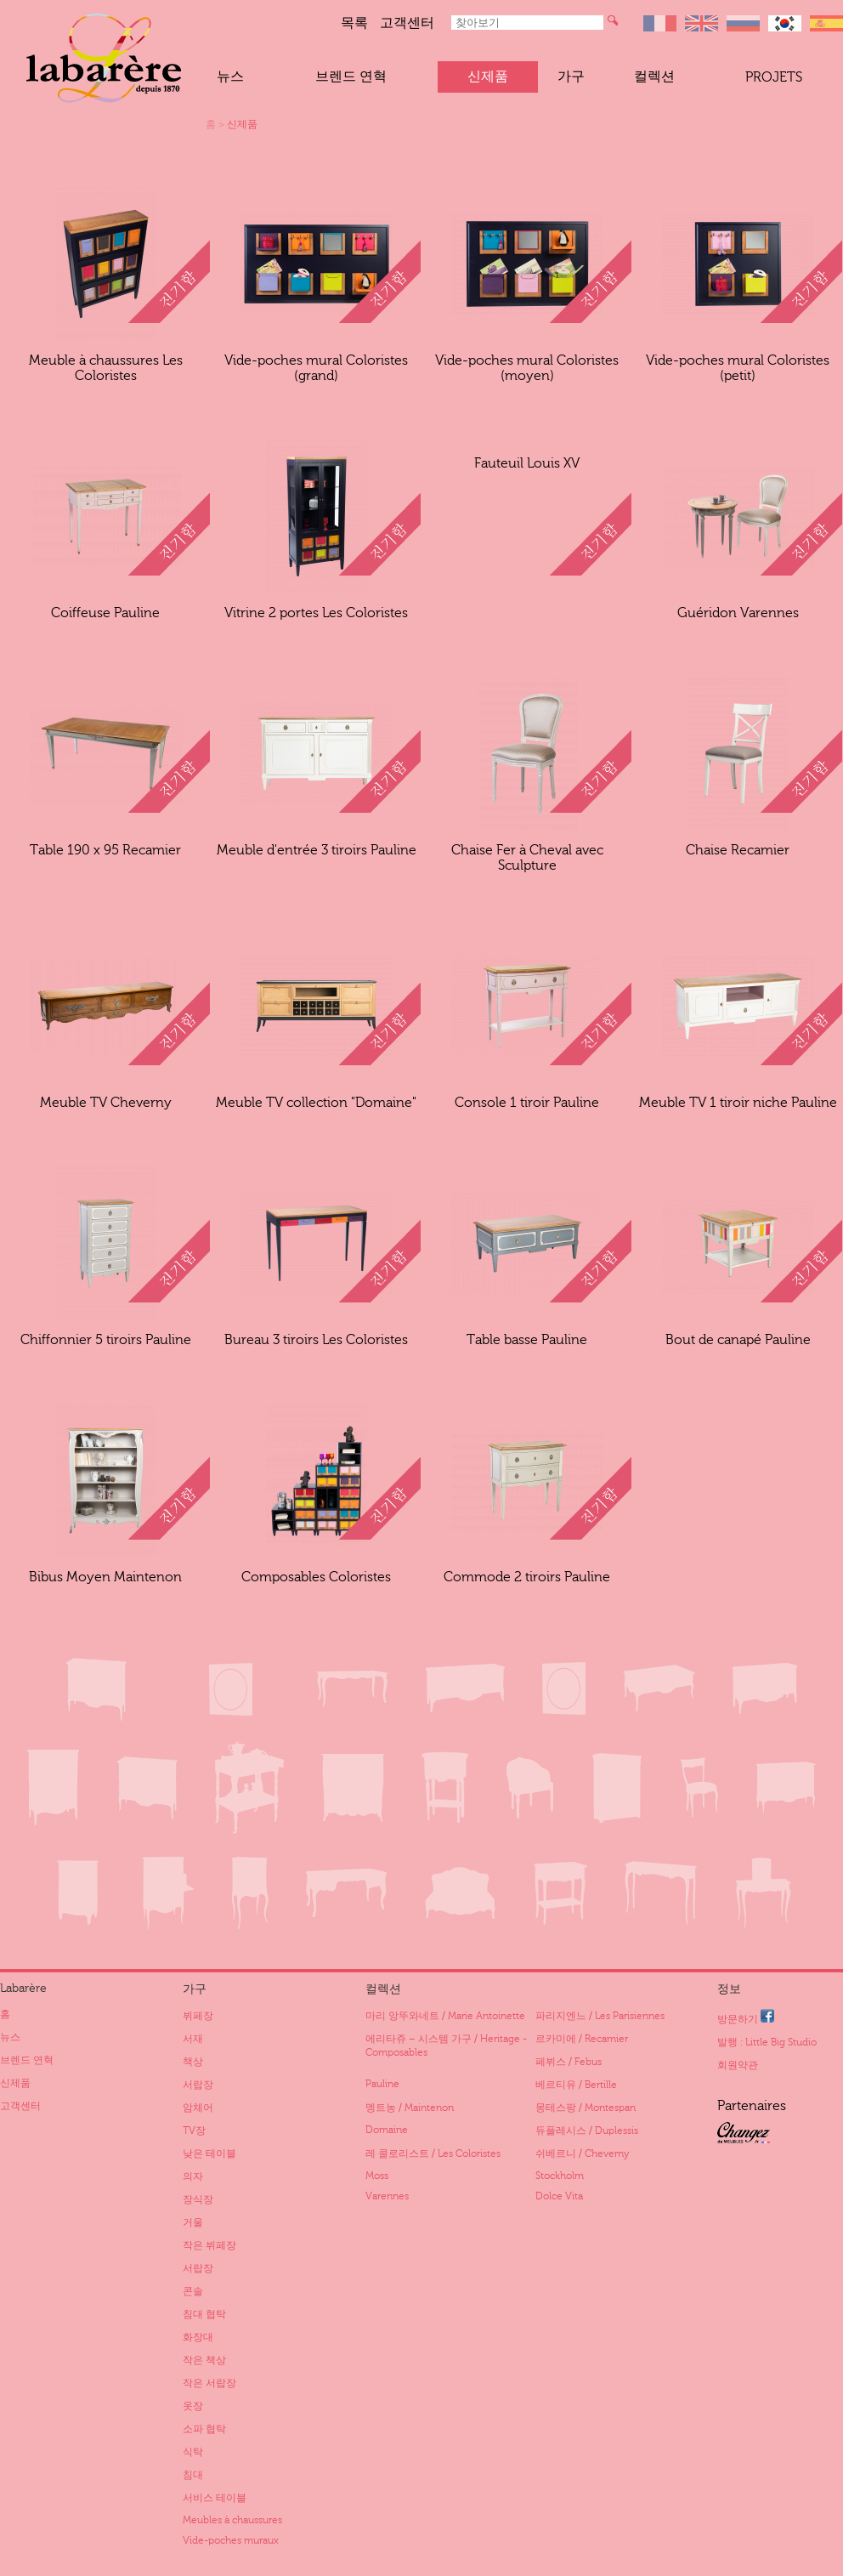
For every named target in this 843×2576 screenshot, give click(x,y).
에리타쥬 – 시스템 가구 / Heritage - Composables (446, 2045)
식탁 (193, 2452)
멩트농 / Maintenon (409, 2108)
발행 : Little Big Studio (767, 2042)
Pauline (382, 2084)
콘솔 (193, 2291)
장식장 (198, 2199)
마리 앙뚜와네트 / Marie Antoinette (445, 2016)
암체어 (198, 2108)
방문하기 (745, 2017)
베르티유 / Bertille (576, 2085)
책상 (193, 2062)
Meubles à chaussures (232, 2520)
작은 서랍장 (209, 2383)
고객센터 (407, 23)
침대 (193, 2475)
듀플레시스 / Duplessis (586, 2130)
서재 (193, 2039)
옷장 (193, 2406)
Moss (376, 2176)
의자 (193, 2176)
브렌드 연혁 (351, 76)
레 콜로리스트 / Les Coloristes (433, 2153)
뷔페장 (198, 2016)
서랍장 (198, 2085)
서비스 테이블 (214, 2498)
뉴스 (230, 76)
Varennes (387, 2196)
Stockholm (559, 2176)
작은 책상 (204, 2360)
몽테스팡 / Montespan (585, 2108)
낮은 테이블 (209, 2153)
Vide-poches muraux (231, 2540)
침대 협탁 (204, 2314)
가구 (571, 76)
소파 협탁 (204, 2429)
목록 (354, 23)
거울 (193, 2222)
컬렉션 (654, 76)
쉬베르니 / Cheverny (582, 2153)
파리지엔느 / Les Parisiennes (600, 2016)
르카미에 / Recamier (581, 2039)
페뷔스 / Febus (568, 2062)
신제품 (487, 76)
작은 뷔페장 (209, 2245)
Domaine (386, 2130)
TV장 (194, 2130)
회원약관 (737, 2065)
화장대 (198, 2337)
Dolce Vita (559, 2196)
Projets (773, 77)
